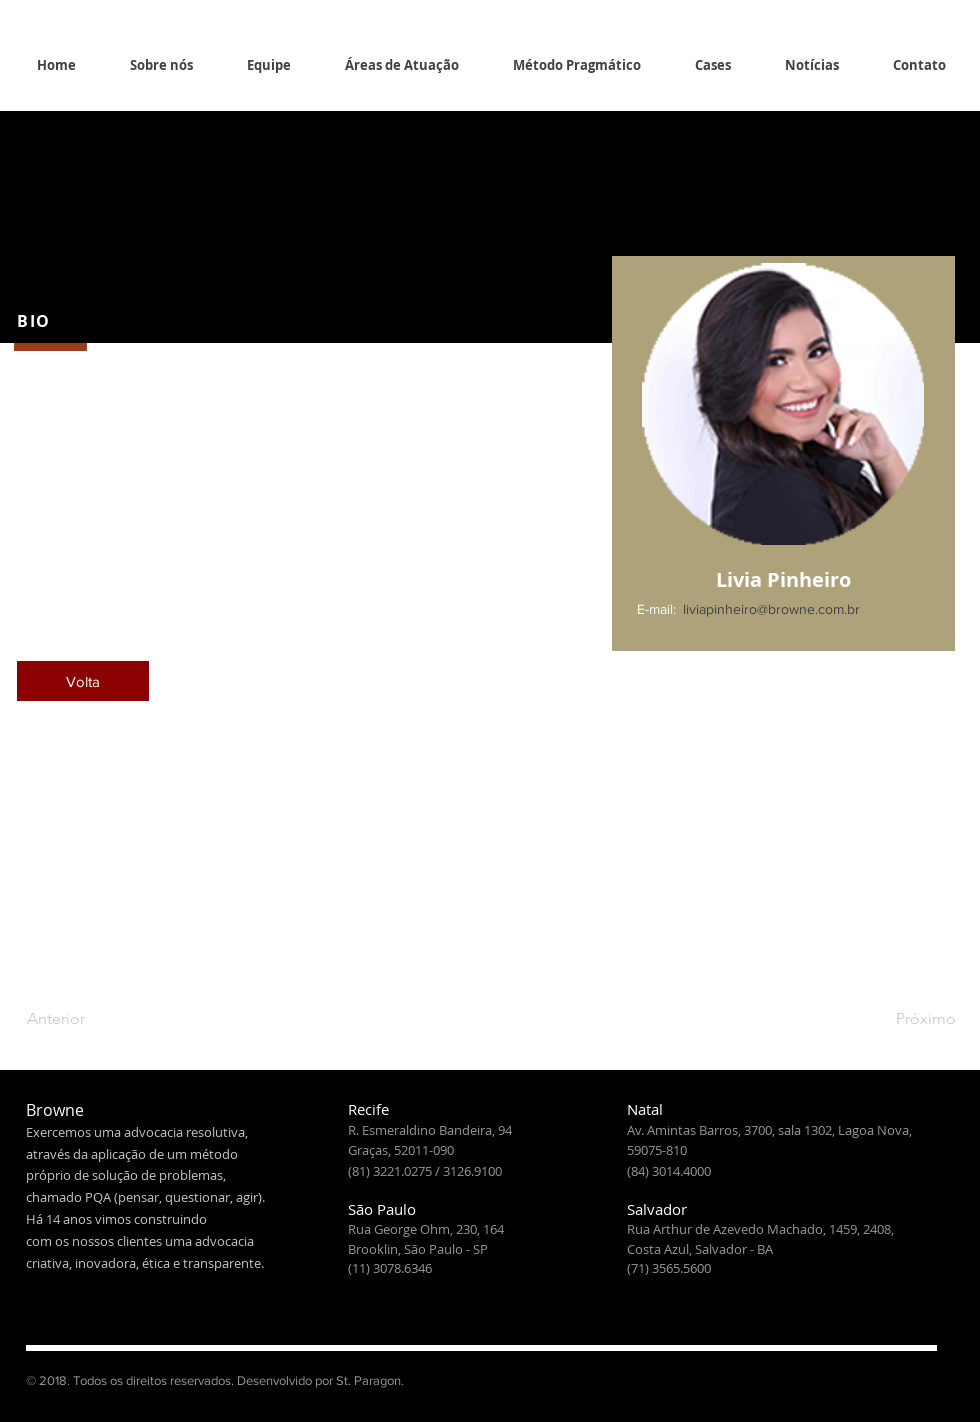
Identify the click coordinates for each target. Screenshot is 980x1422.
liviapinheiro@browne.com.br (771, 609)
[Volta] (83, 681)
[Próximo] (906, 1019)
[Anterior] (93, 1019)
